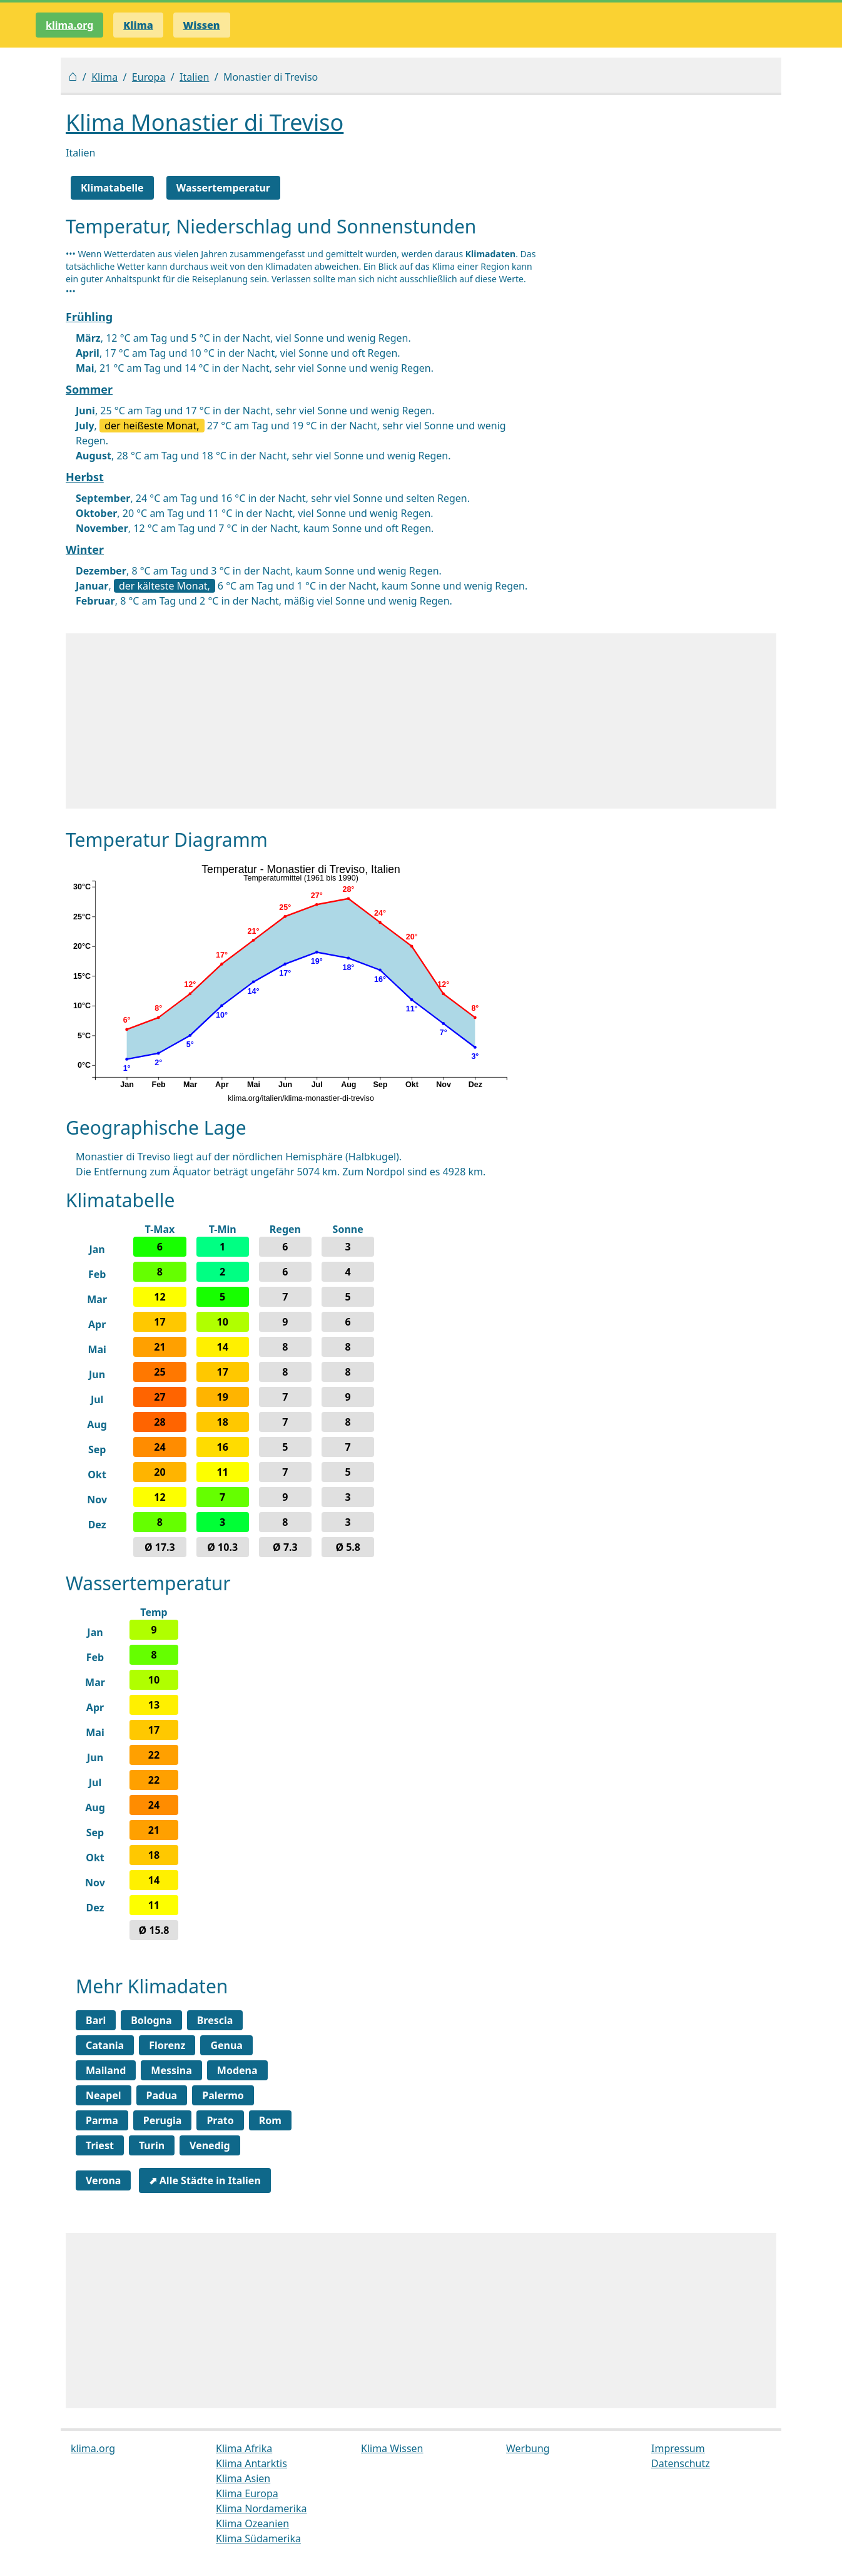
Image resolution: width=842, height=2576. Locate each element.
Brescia (215, 2020)
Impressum (678, 2448)
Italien (194, 77)
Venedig (210, 2145)
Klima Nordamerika (261, 2508)
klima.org (69, 25)
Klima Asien (243, 2478)
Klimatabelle (112, 188)
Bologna (151, 2020)
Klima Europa (247, 2493)
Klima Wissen (392, 2448)
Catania (105, 2045)
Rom (270, 2120)
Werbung (528, 2448)
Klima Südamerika (258, 2538)
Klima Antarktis (251, 2463)
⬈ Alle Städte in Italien (205, 2180)
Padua (162, 2095)
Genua (226, 2045)
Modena (237, 2070)
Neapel (103, 2095)
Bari (96, 2020)
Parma (102, 2120)
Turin (152, 2145)
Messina (171, 2070)
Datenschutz (680, 2463)
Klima (104, 77)
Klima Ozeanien (252, 2523)
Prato (219, 2120)
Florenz (167, 2045)
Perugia (162, 2120)
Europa (149, 77)
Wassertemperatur (223, 188)
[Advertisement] (421, 721)
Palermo (223, 2095)
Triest (100, 2145)
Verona (103, 2180)
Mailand (106, 2070)
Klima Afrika (244, 2448)
